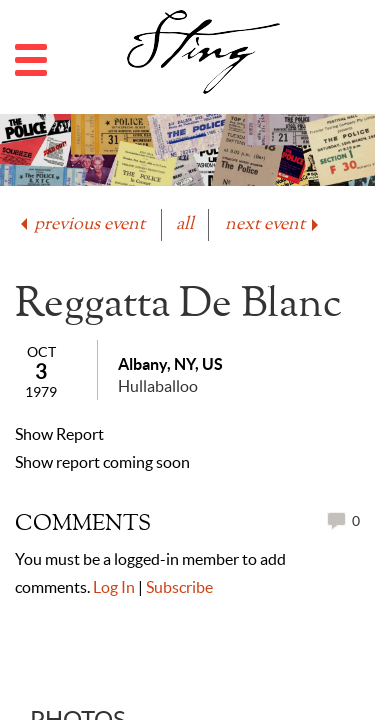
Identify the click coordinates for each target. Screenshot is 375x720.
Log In (114, 587)
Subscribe (179, 587)
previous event (81, 224)
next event (273, 224)
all (185, 224)
